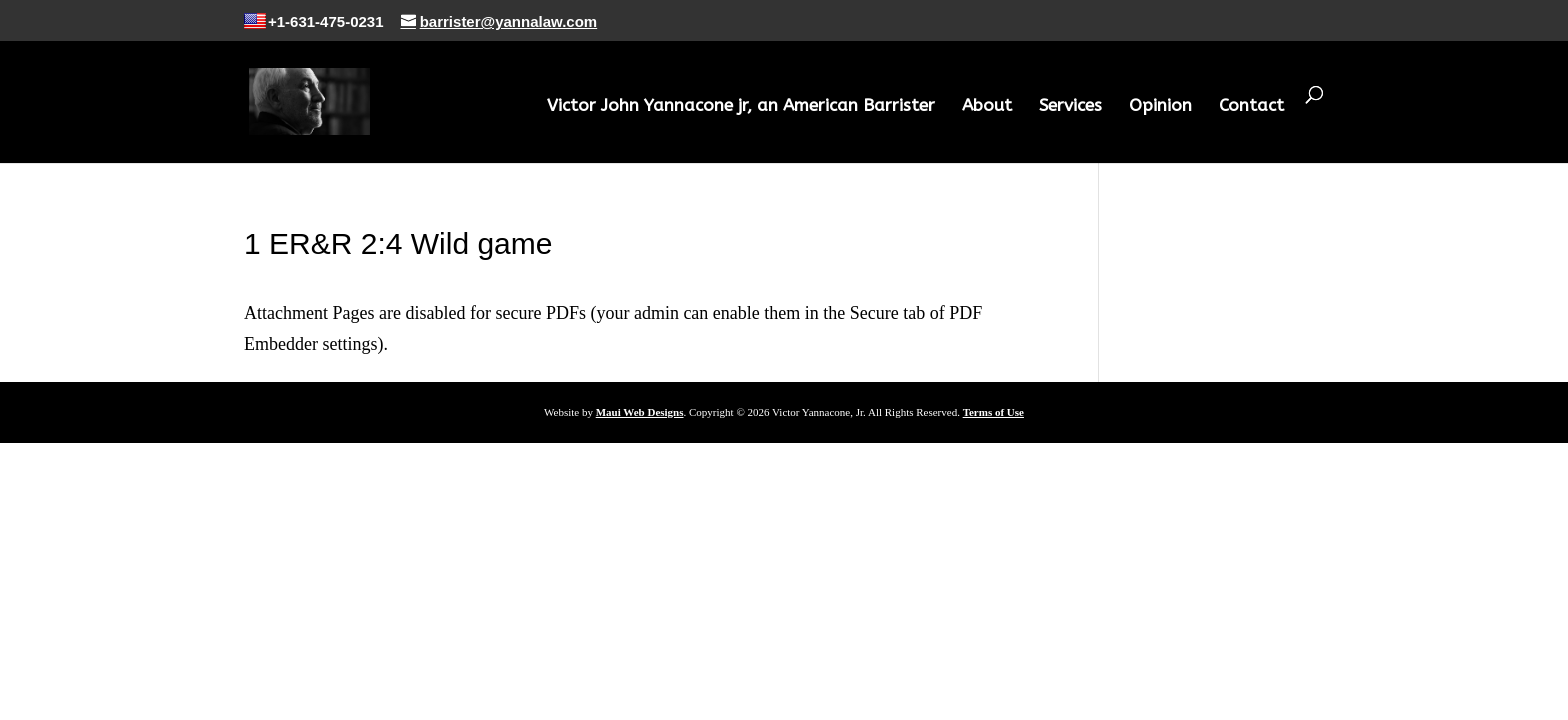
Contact (1251, 106)
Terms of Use (993, 412)
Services (1070, 106)
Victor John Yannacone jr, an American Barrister (741, 106)
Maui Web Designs (640, 412)
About (987, 106)
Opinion (1160, 106)
